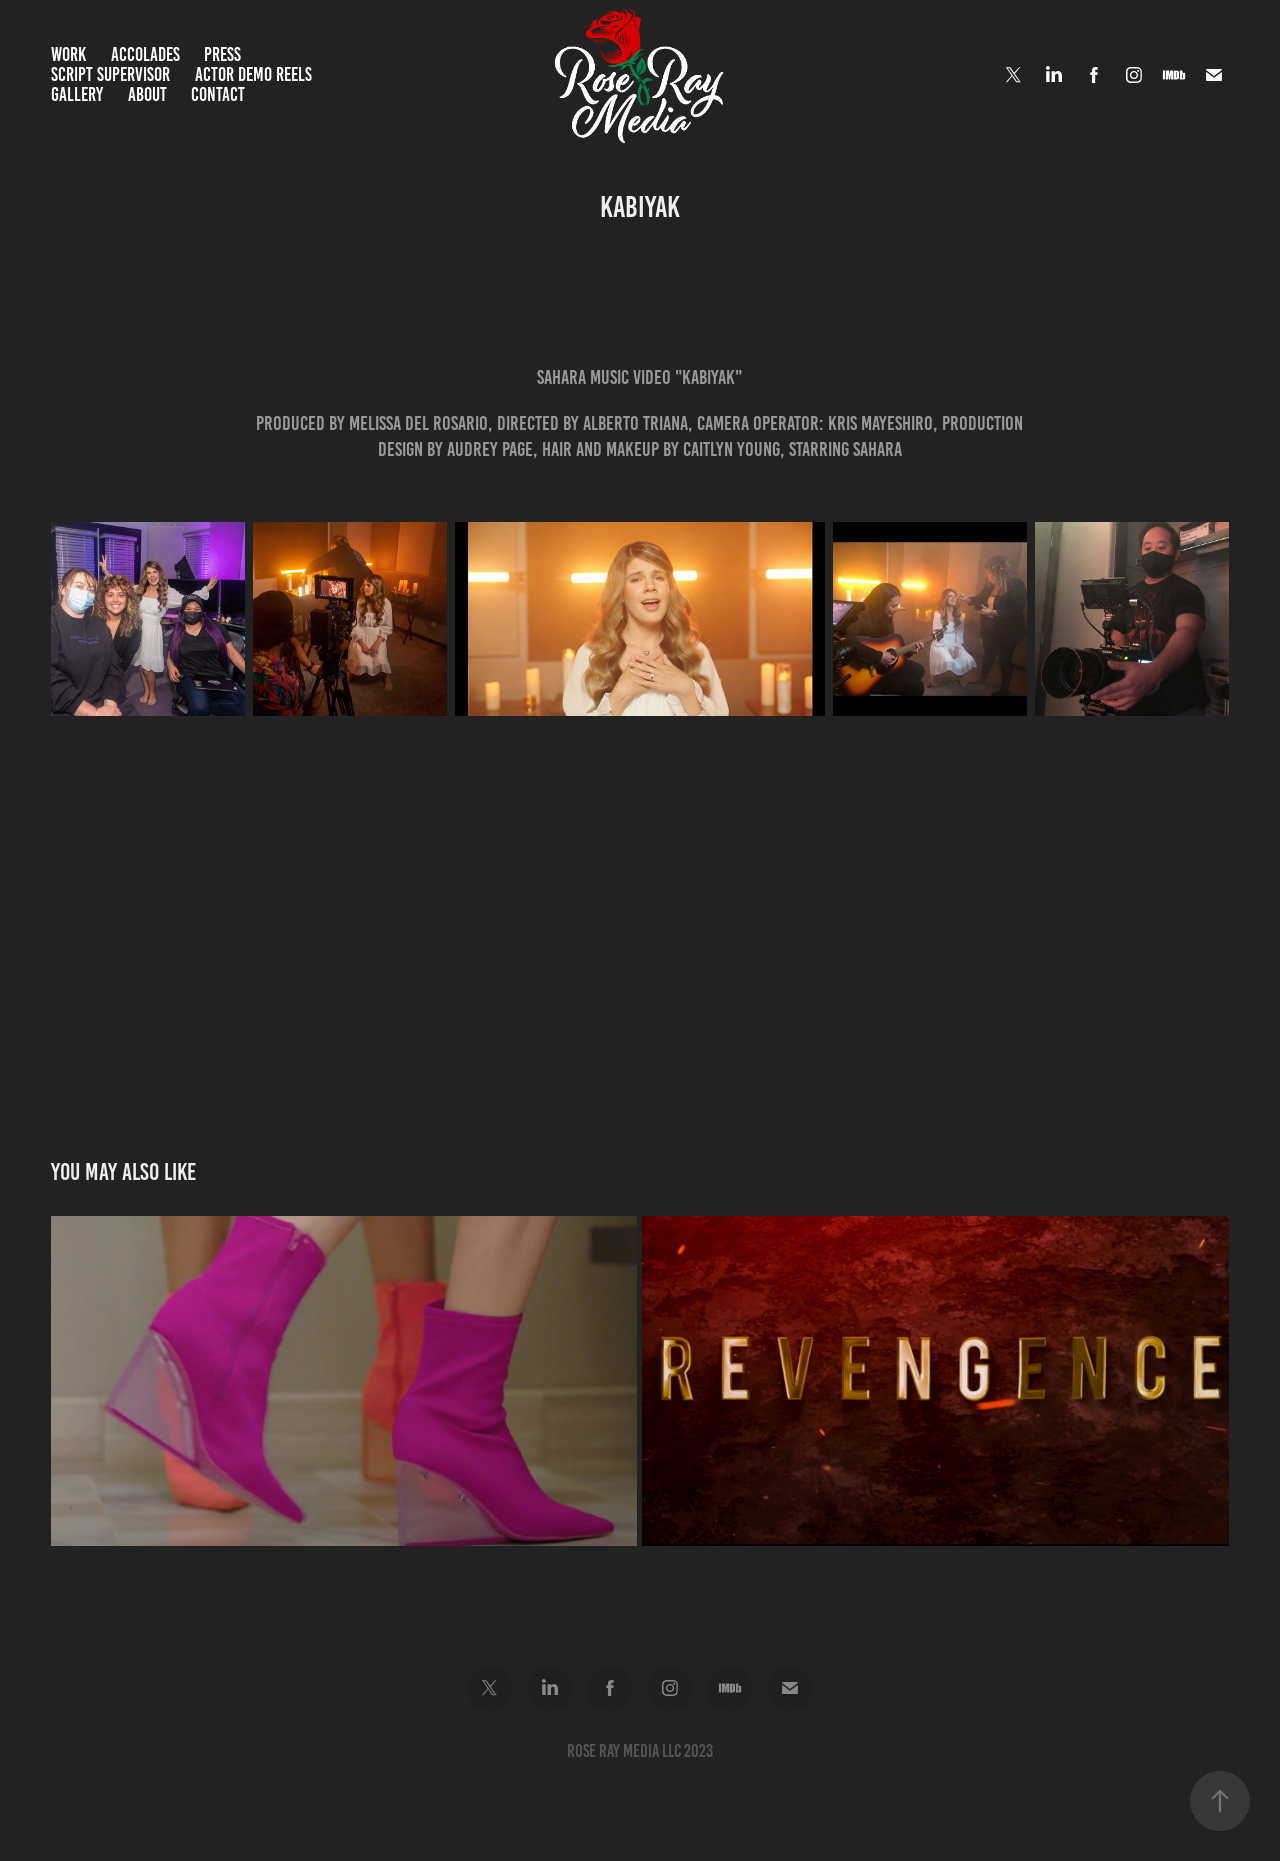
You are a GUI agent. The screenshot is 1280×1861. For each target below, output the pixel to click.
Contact (218, 94)
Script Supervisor (110, 74)
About (147, 94)
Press (222, 54)
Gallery (77, 94)
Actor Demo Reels (253, 74)
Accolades (145, 54)
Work (68, 54)
